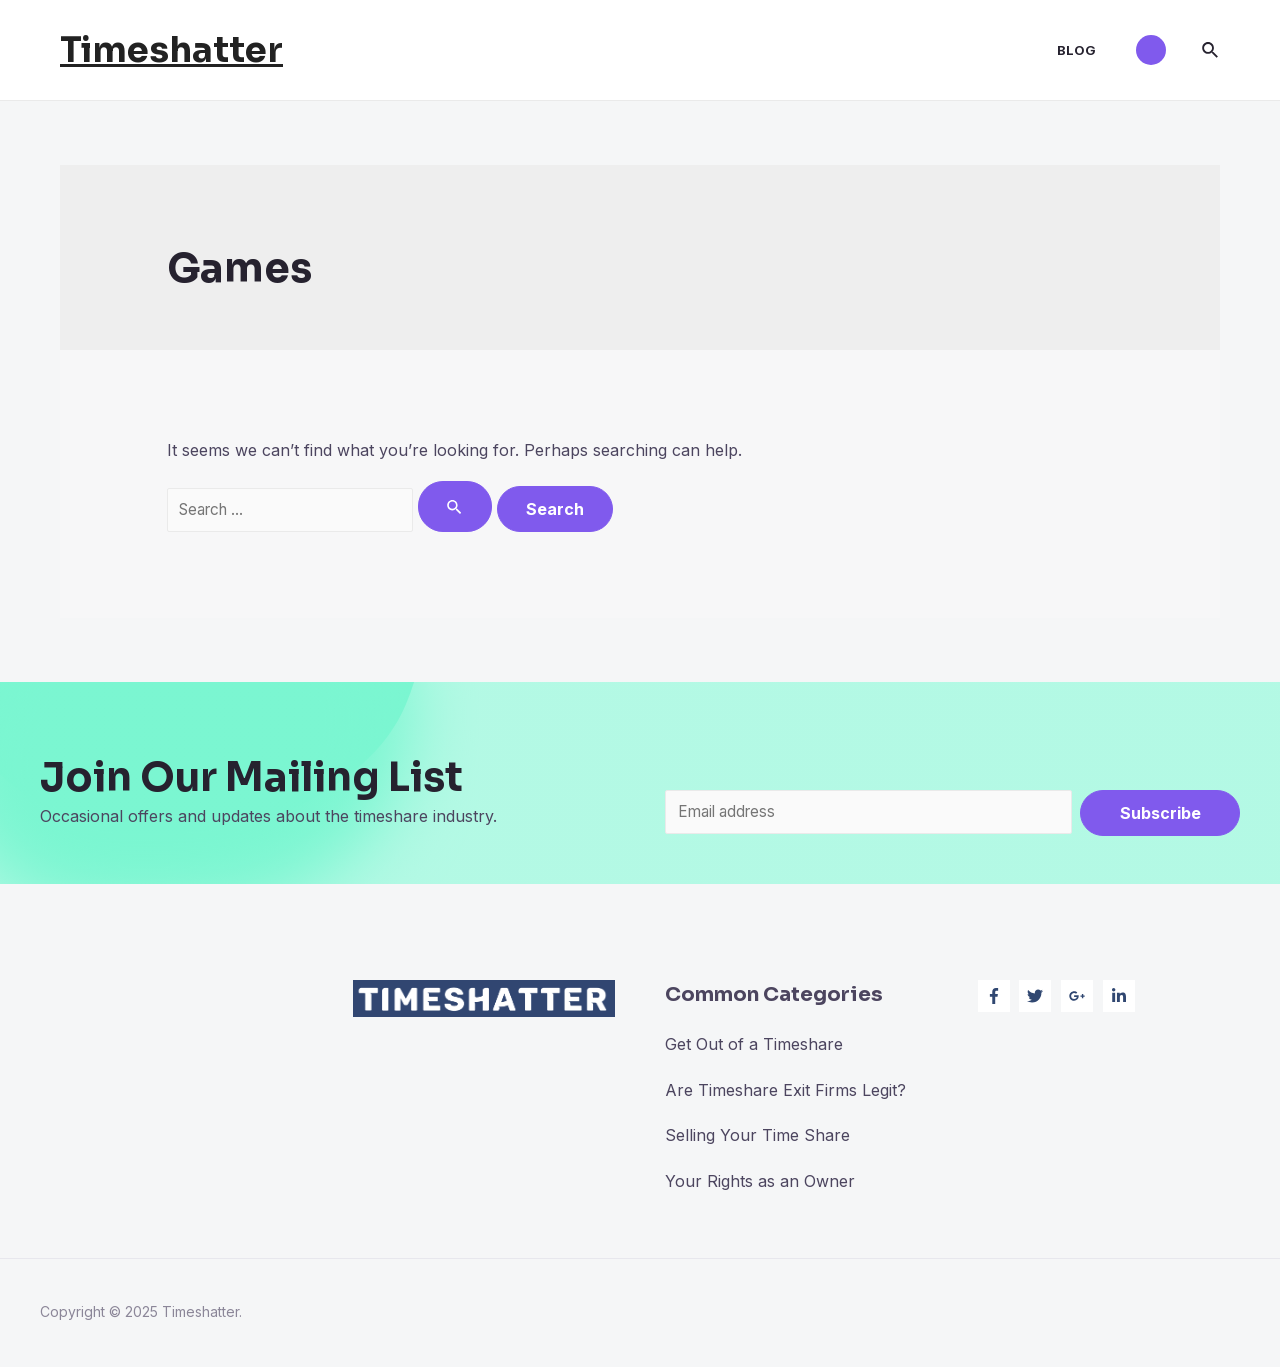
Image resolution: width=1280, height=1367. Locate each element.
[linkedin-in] (1121, 998)
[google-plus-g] (1079, 998)
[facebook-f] (996, 998)
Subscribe (1160, 813)
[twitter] (1037, 998)
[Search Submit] (469, 506)
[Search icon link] (1211, 50)
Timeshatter (171, 50)
